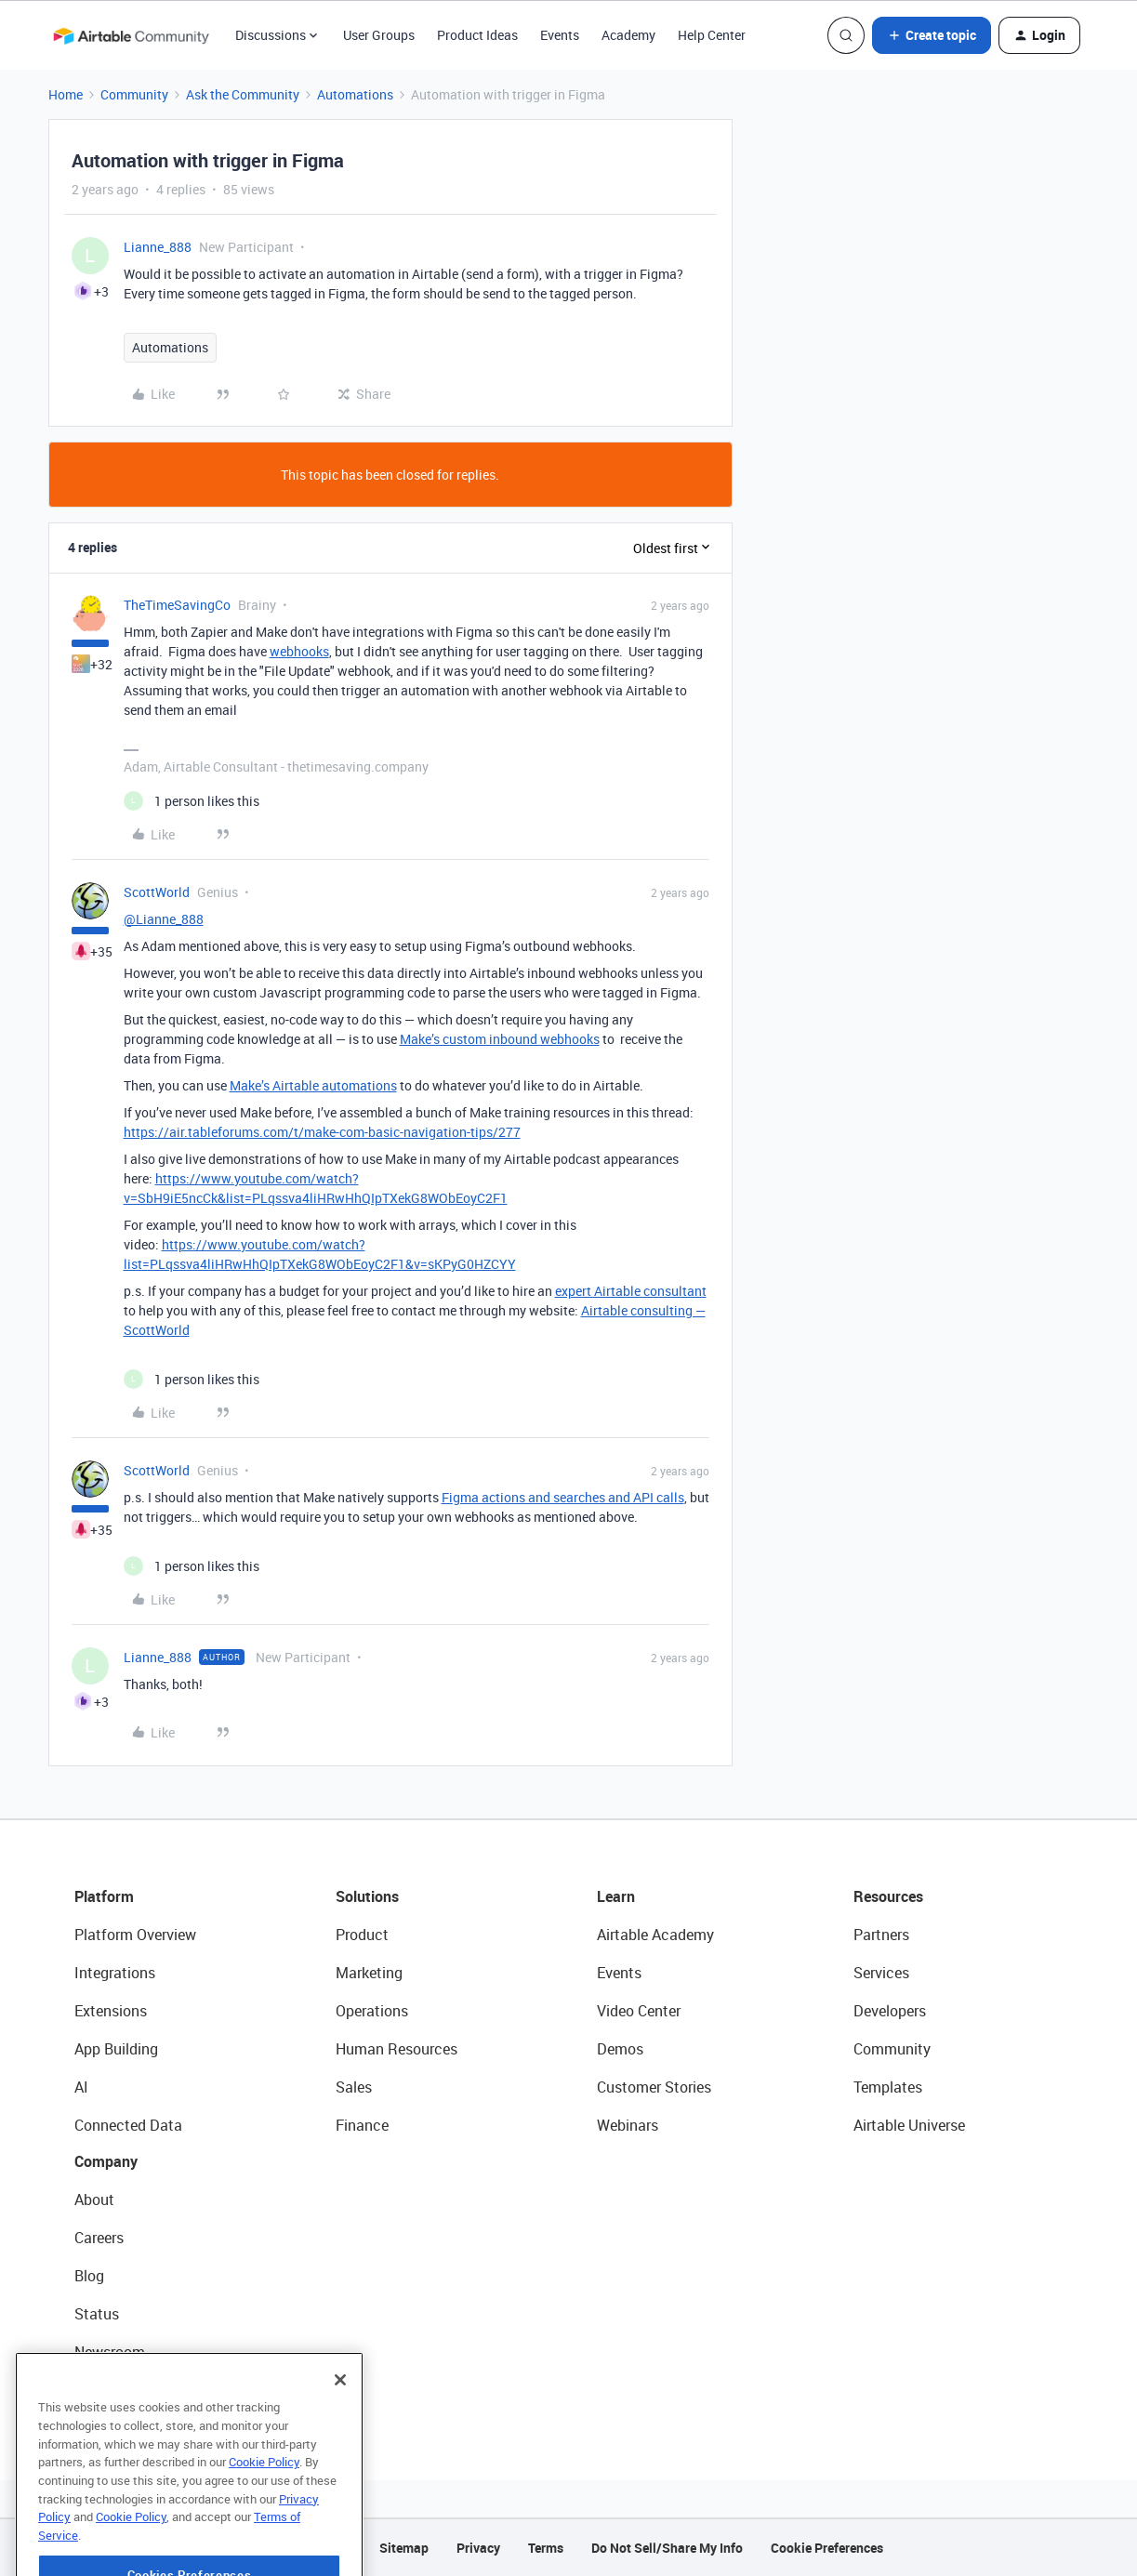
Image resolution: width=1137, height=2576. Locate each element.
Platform (104, 1896)
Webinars (627, 2125)
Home (65, 94)
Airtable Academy (655, 1934)
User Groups (379, 35)
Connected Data (128, 2125)
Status (96, 2314)
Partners (881, 1934)
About (94, 2199)
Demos (620, 2049)
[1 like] (191, 801)
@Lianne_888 (164, 919)
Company (106, 2161)
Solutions (367, 1896)
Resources (888, 1896)
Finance (362, 2125)
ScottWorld (157, 892)
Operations (372, 2011)
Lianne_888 (158, 247)
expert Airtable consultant (631, 1291)
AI (81, 2087)
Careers (99, 2237)
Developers (889, 2011)
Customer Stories (654, 2087)
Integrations (114, 1972)
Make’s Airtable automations (313, 1085)
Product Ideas (477, 35)
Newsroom (109, 2352)
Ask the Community (242, 94)
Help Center (712, 35)
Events (559, 35)
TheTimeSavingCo (177, 605)
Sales (354, 2087)
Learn (616, 1896)
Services (881, 1972)
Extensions (110, 2011)
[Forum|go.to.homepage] (131, 35)
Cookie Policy (264, 2514)
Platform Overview (135, 1934)
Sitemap (404, 2547)
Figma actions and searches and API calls (563, 1497)
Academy (628, 35)
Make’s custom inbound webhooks (500, 1039)
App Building (116, 2049)
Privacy (478, 2547)
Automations (355, 94)
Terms (545, 2547)
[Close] (340, 2432)
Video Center (639, 2011)
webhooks (299, 651)
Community (134, 94)
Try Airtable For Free (139, 2390)
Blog (89, 2276)
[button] (931, 35)
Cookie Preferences (827, 2547)
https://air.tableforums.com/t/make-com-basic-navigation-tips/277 (322, 1132)
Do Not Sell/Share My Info (667, 2547)
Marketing (369, 1972)
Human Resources (396, 2049)
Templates (887, 2087)
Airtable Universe (909, 2125)
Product (362, 1934)
